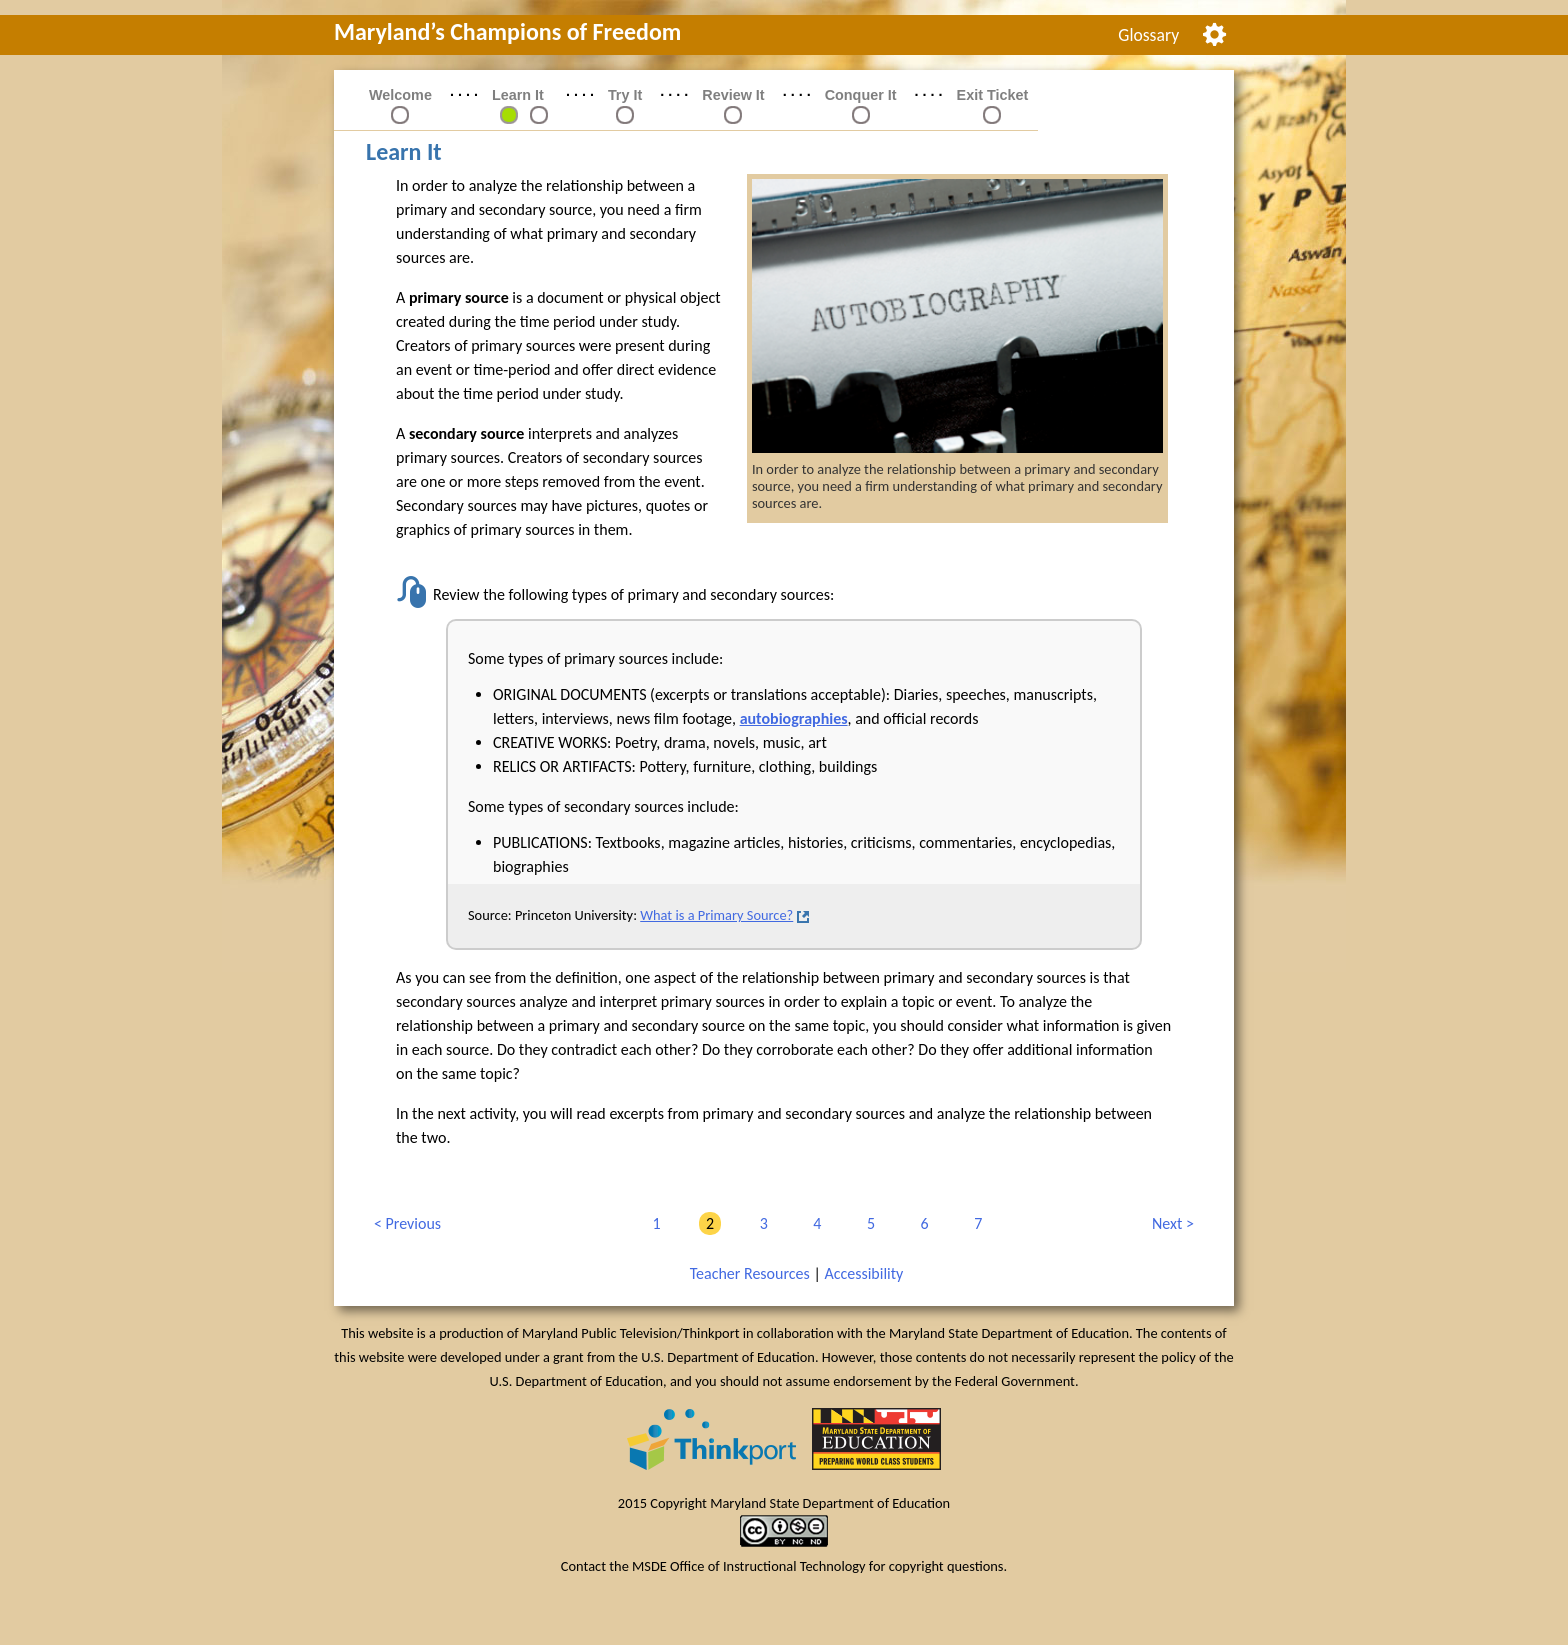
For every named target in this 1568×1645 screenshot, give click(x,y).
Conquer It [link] (861, 95)
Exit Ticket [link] (993, 95)
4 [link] (813, 1223)
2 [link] (706, 1223)
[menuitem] (1149, 35)
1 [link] (652, 1223)
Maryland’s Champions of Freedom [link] (507, 31)
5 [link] (867, 1223)
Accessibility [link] (863, 1273)
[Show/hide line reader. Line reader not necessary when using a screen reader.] (1214, 32)
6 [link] (921, 1223)
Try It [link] (625, 95)
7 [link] (974, 1223)
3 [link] (760, 1223)
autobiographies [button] (794, 718)
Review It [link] (733, 95)
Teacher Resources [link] (750, 1273)
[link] (509, 114)
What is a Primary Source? (716, 915)
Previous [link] (407, 1224)
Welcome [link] (400, 95)
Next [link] (1169, 1224)
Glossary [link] (1148, 35)
